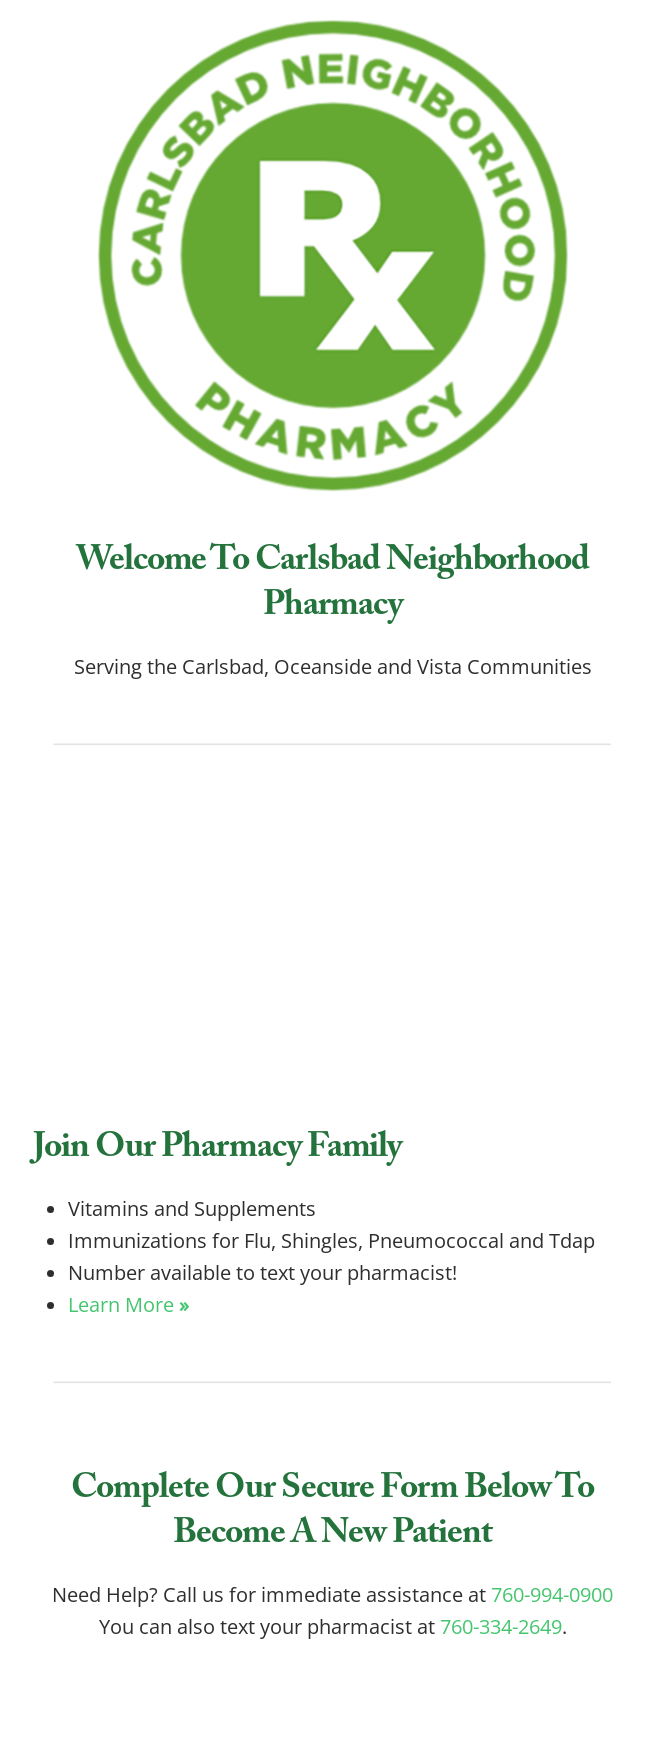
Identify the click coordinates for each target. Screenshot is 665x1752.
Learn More (128, 1304)
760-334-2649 (501, 1626)
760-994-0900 (552, 1594)
